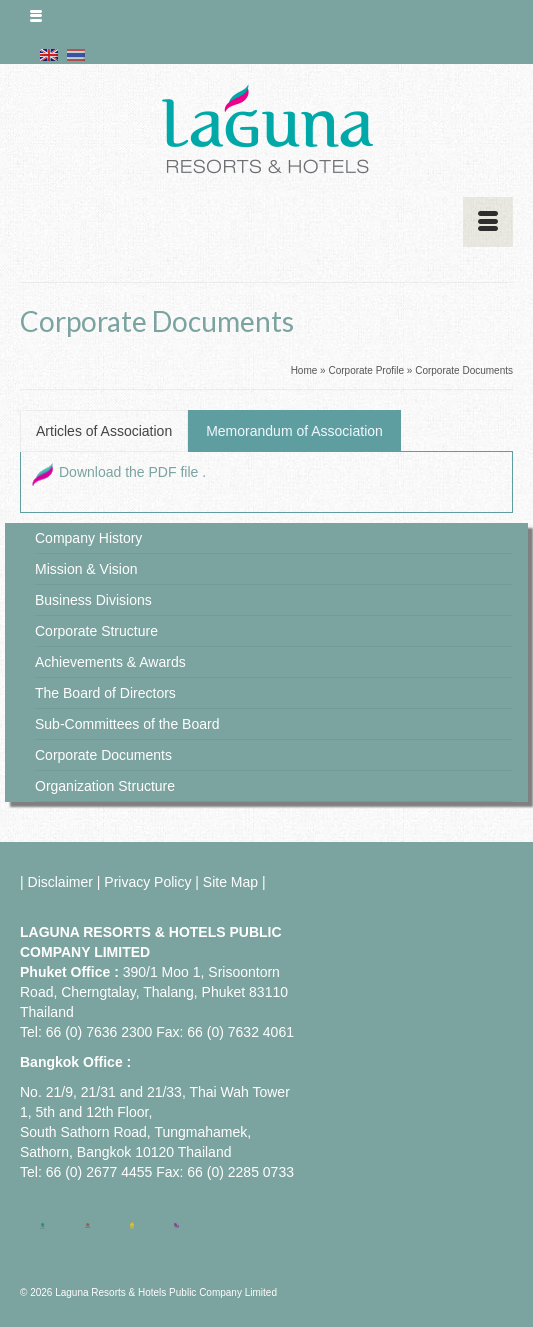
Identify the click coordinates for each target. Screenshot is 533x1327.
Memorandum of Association (294, 431)
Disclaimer (60, 882)
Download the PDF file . (132, 472)
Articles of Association (104, 431)
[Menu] (488, 222)
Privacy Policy (147, 882)
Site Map (230, 882)
